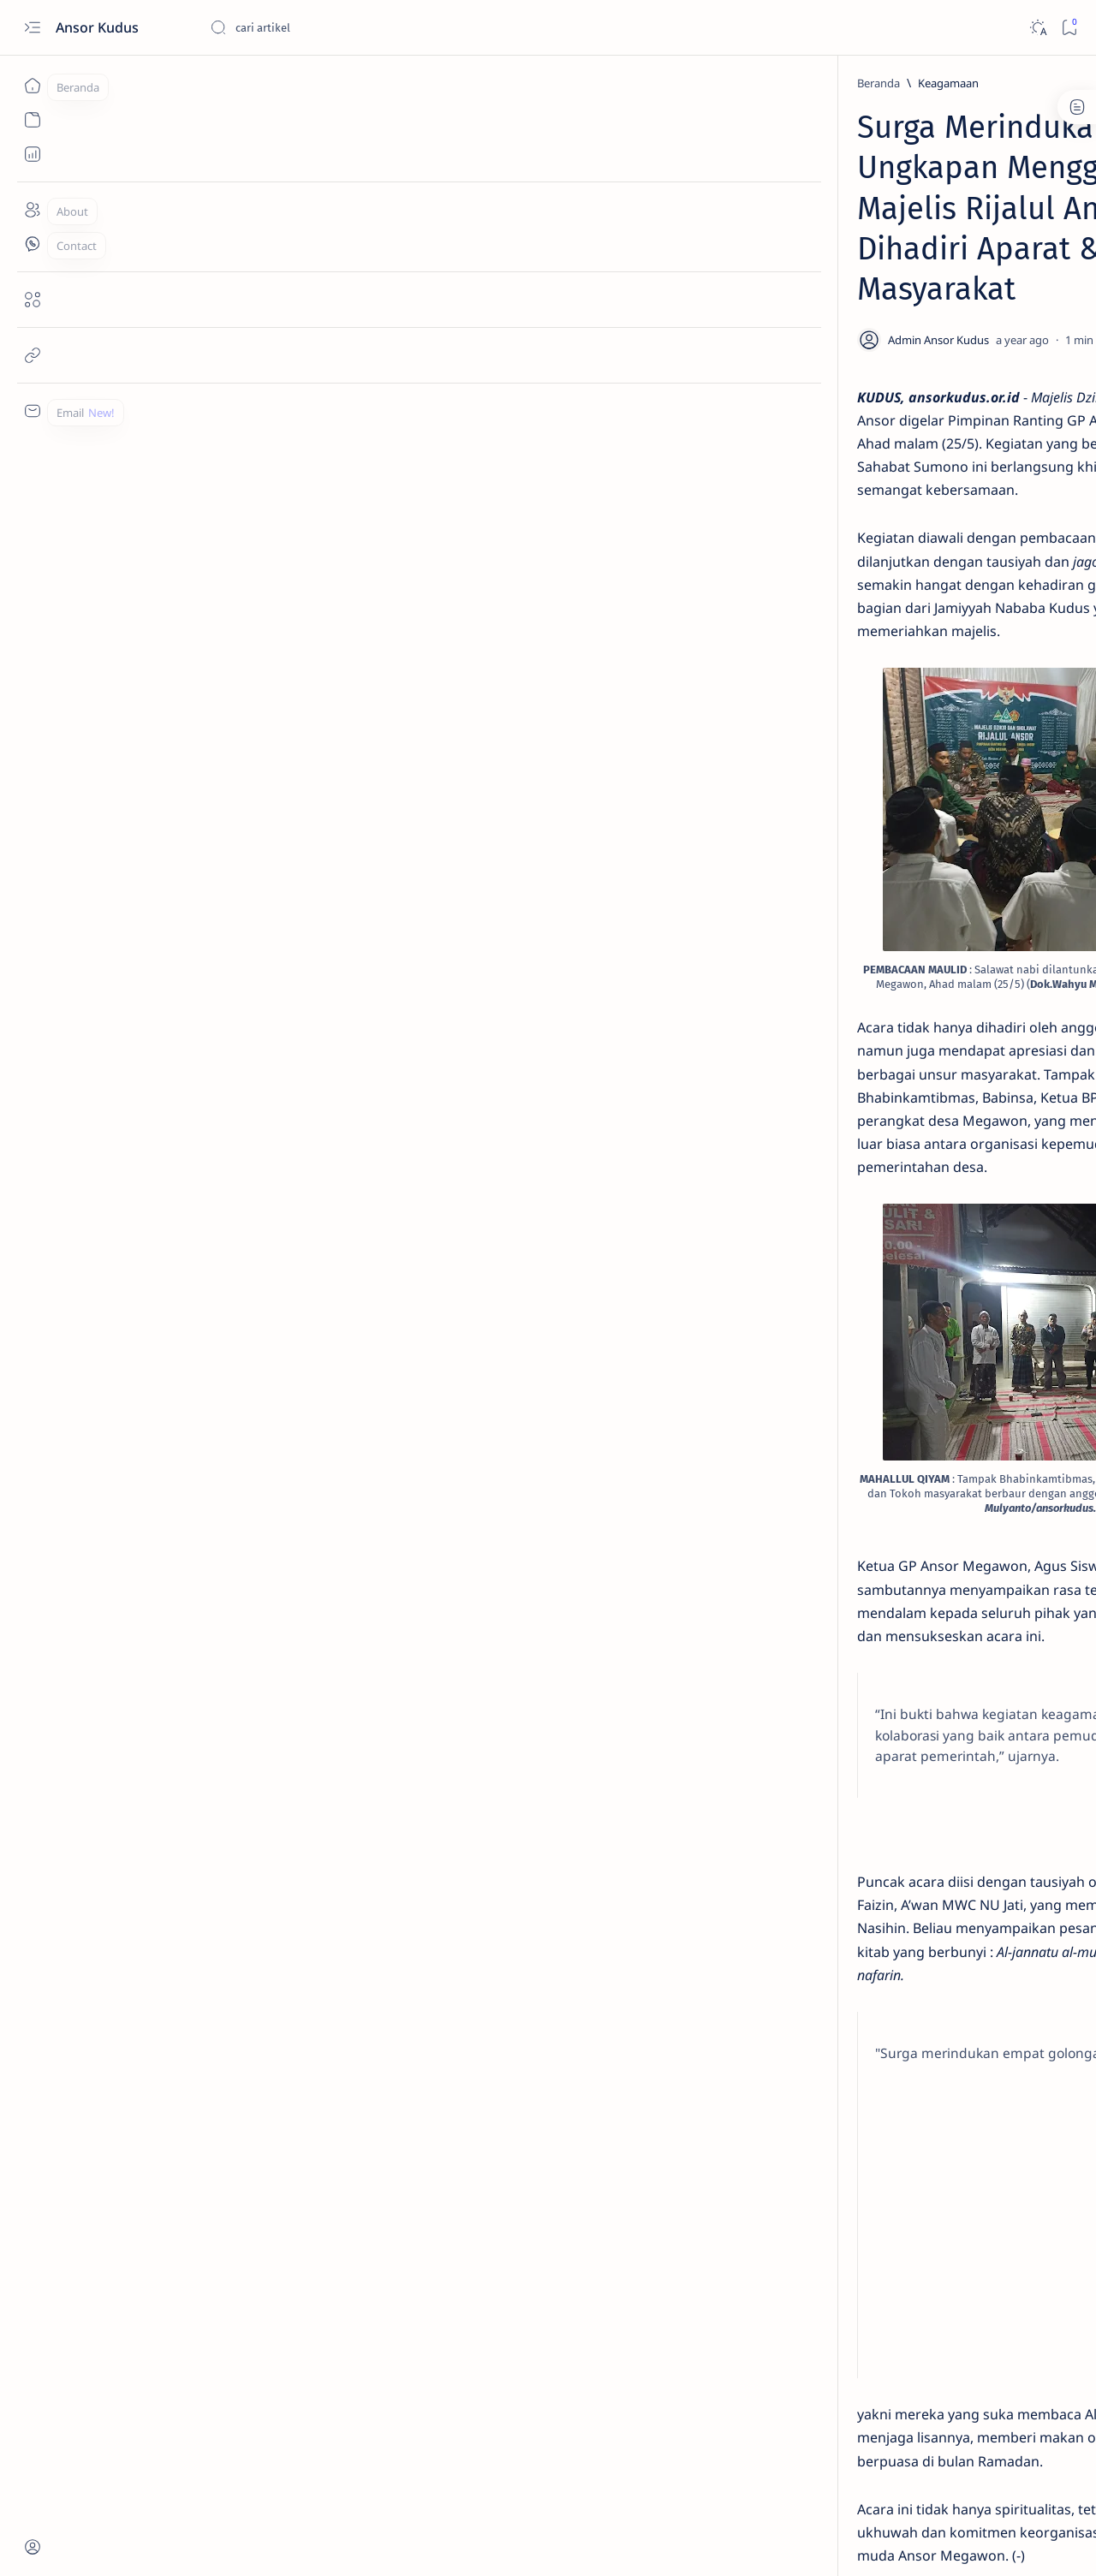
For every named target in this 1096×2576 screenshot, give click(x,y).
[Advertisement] (452, 1845)
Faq (984, 1090)
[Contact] (32, 244)
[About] (32, 210)
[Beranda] (32, 85)
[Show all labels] (867, 1034)
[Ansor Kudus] (993, 951)
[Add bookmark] (700, 258)
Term (824, 1090)
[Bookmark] (1069, 28)
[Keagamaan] (200, 83)
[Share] (749, 258)
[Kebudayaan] (869, 994)
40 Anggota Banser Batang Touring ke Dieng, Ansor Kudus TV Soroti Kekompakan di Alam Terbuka (936, 741)
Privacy (940, 1090)
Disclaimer (880, 1090)
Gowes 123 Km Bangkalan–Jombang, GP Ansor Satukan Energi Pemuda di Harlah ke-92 (936, 637)
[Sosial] (869, 908)
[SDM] (894, 502)
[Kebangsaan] (869, 951)
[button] (992, 2542)
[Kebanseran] (993, 865)
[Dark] (1037, 28)
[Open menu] (32, 28)
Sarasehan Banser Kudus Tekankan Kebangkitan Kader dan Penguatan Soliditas (932, 310)
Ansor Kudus (99, 27)
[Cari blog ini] (338, 27)
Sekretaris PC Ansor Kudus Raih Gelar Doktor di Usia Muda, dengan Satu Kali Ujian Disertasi (941, 544)
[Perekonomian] (993, 994)
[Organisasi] (993, 908)
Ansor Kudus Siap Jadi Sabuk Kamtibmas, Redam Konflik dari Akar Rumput (938, 450)
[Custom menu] (32, 411)
